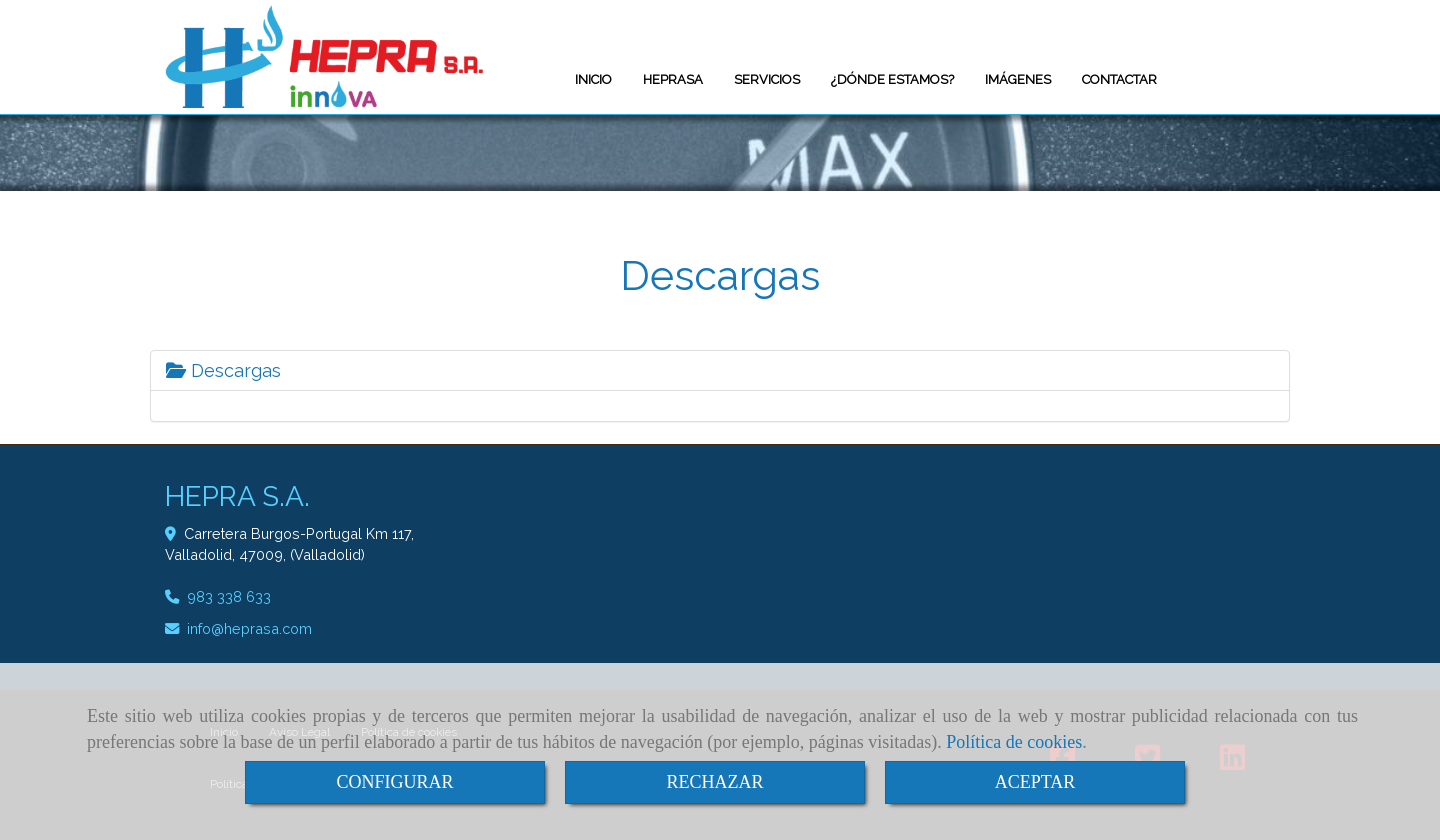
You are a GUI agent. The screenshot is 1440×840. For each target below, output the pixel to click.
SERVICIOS (767, 79)
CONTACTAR (1119, 79)
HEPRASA (673, 79)
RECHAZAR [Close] (714, 782)
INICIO (593, 79)
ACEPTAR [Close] (1035, 782)
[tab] (720, 371)
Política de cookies (1014, 742)
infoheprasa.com (249, 628)
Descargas (223, 370)
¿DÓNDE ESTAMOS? (892, 79)
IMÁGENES (1018, 79)
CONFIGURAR (394, 782)
